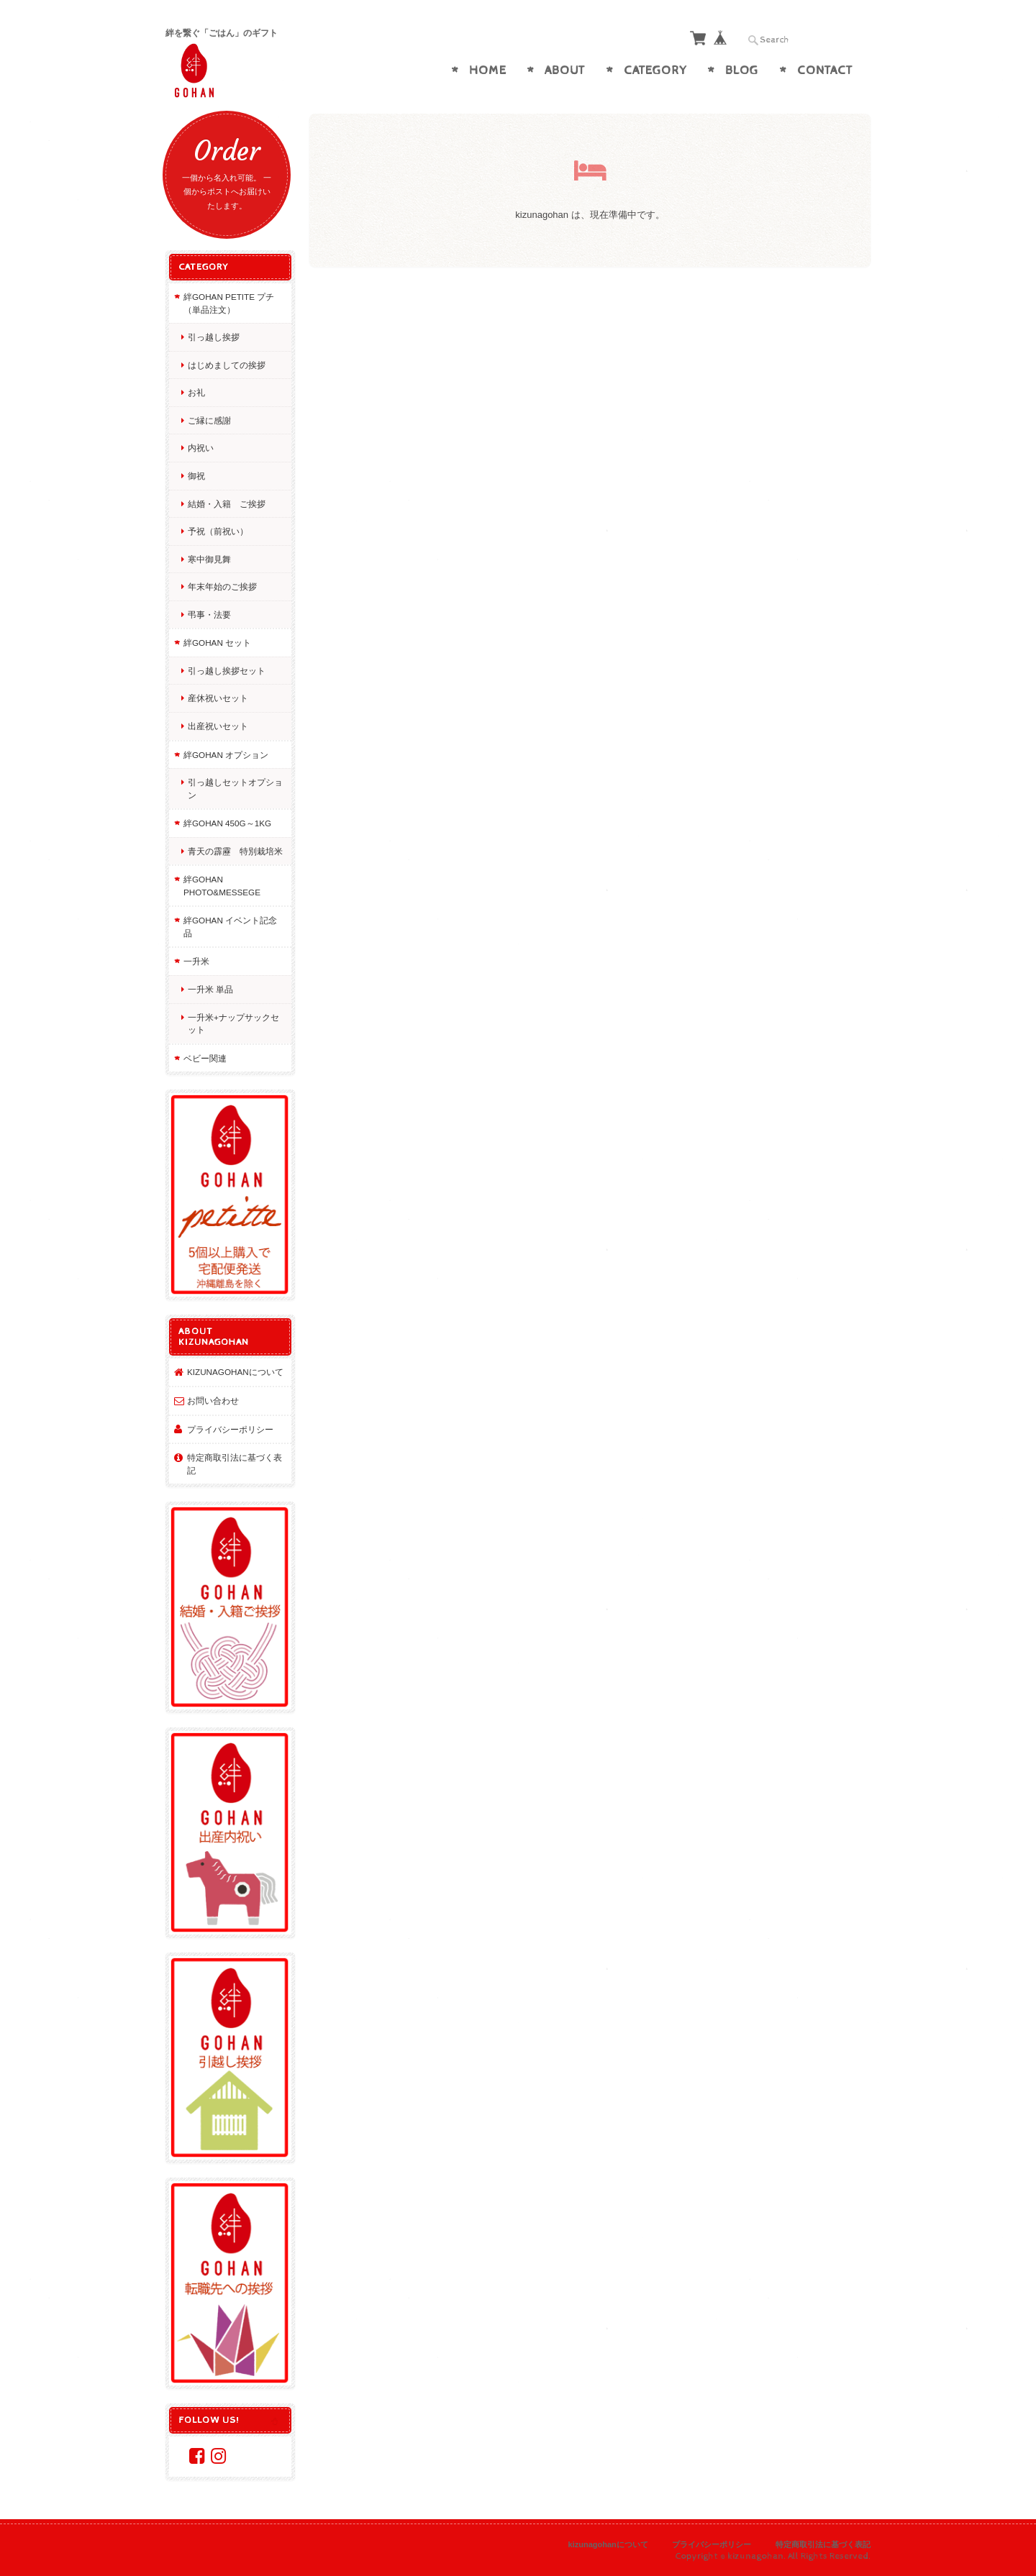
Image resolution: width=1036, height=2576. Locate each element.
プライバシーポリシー (230, 1429)
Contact (825, 70)
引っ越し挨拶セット (226, 670)
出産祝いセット (218, 726)
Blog (741, 70)
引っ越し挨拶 (214, 337)
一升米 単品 (210, 989)
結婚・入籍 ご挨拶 (226, 503)
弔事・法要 (209, 614)
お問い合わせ (213, 1400)
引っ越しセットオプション (235, 788)
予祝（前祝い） (218, 531)
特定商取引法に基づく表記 (234, 1464)
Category (655, 70)
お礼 (196, 392)
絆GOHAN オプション (225, 754)
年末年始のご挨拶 (222, 586)
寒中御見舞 (209, 559)
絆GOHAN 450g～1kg (227, 823)
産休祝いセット (218, 698)
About (565, 70)
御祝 (196, 475)
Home (487, 70)
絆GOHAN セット (217, 642)
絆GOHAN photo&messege (221, 885)
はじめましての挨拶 (226, 365)
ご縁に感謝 (209, 420)
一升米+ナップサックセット (233, 1024)
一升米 (196, 961)
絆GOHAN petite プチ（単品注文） (228, 303)
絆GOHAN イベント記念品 (230, 926)
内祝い (201, 447)
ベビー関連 (205, 1058)
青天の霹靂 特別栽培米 (235, 851)
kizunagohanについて (235, 1371)
